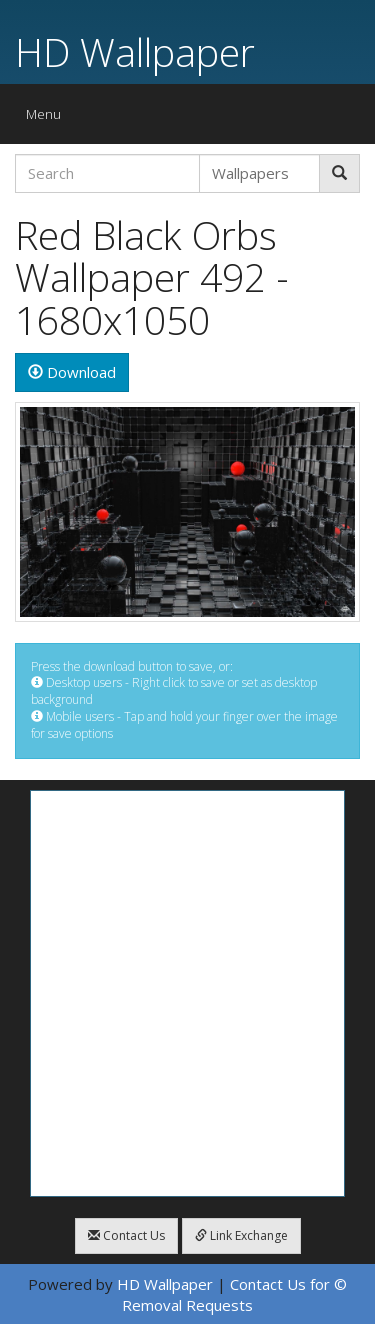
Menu (48, 118)
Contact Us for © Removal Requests (234, 1294)
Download (72, 372)
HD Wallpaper (135, 51)
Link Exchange (241, 1235)
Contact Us (126, 1235)
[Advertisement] (187, 993)
